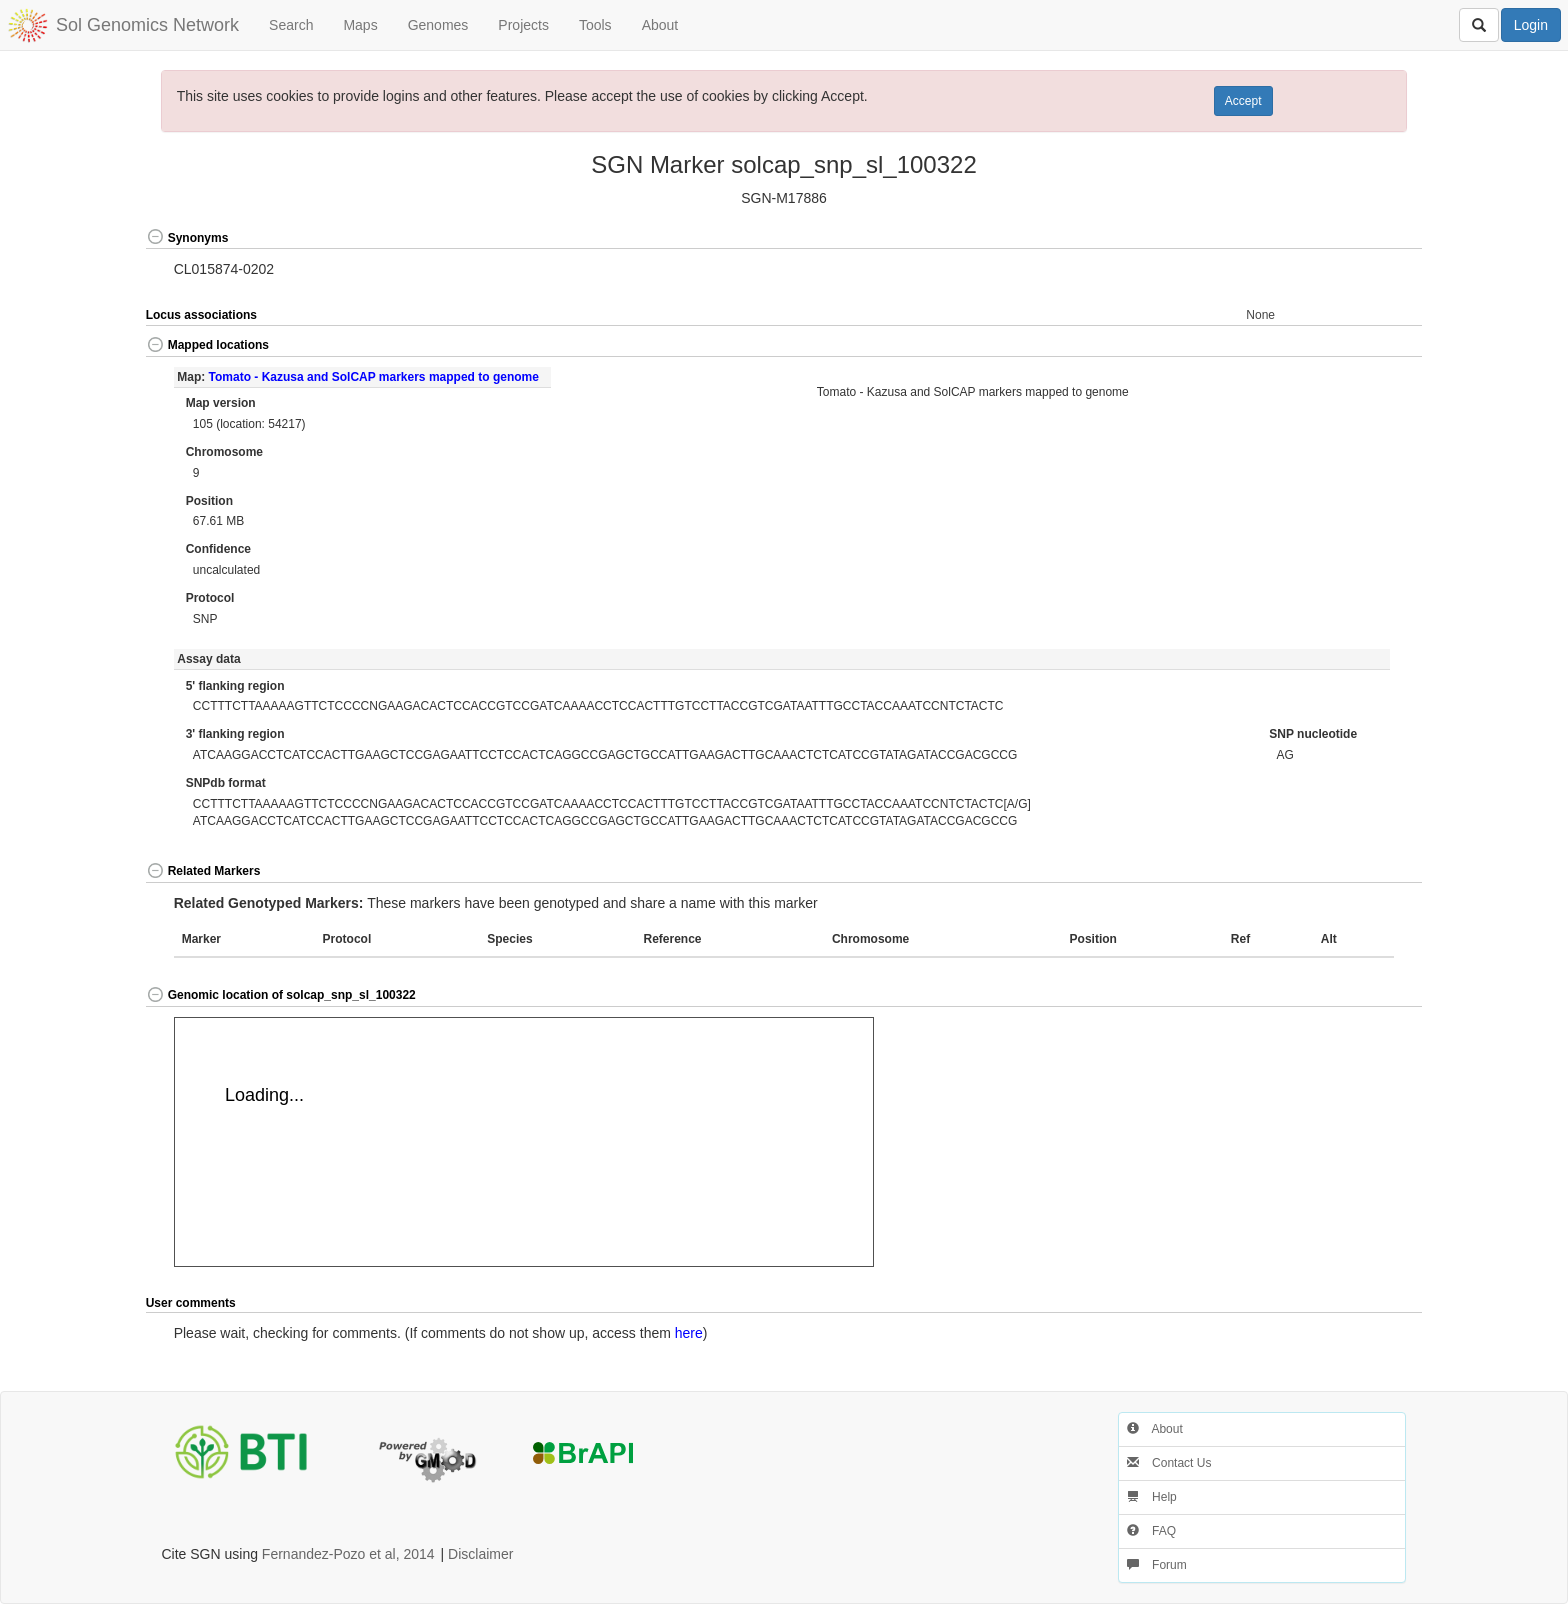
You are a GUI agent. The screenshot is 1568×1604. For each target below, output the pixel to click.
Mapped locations (207, 345)
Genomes (438, 25)
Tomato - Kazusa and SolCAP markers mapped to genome (374, 377)
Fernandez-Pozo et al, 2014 (348, 1554)
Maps (360, 25)
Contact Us (1169, 1463)
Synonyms (187, 238)
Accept (1243, 101)
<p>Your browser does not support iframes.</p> (524, 1142)
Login (1531, 25)
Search (291, 25)
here (689, 1333)
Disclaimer (480, 1554)
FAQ (1151, 1531)
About (660, 25)
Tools (595, 25)
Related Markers (203, 871)
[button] (1359, 238)
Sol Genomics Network (147, 25)
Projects (523, 25)
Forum (1157, 1565)
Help (1152, 1497)
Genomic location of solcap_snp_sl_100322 (281, 995)
